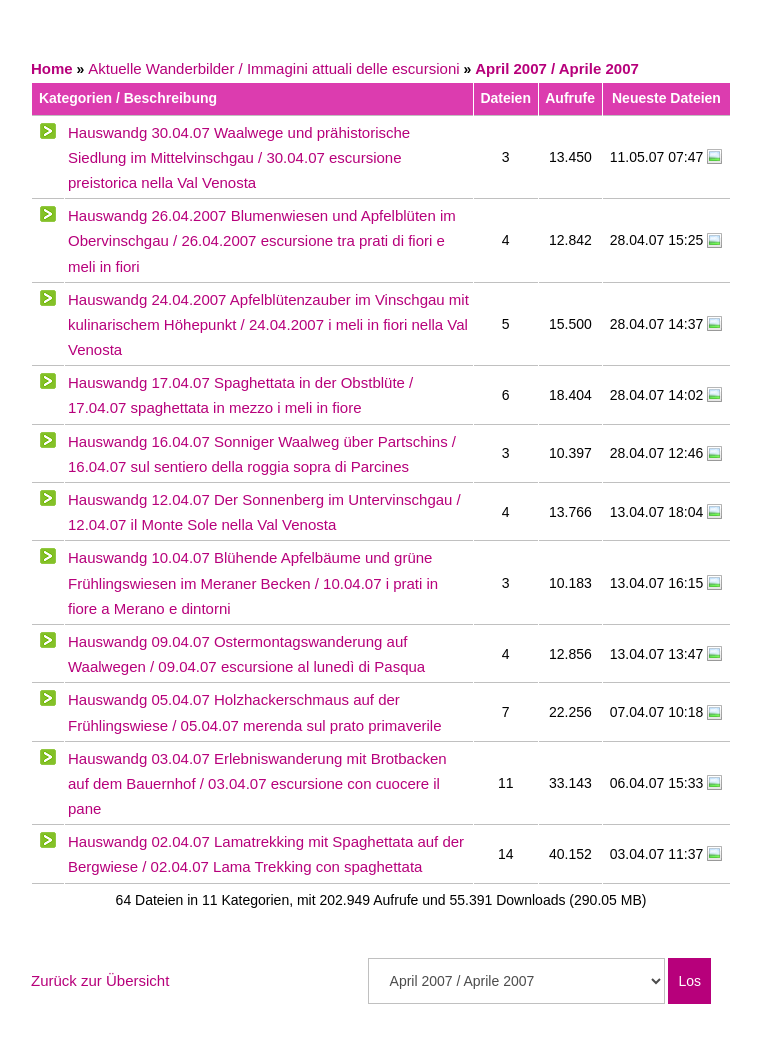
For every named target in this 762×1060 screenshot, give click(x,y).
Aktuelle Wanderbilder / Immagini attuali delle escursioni (273, 68)
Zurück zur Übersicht (100, 980)
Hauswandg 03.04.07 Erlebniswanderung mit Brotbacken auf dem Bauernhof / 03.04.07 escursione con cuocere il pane (257, 783)
